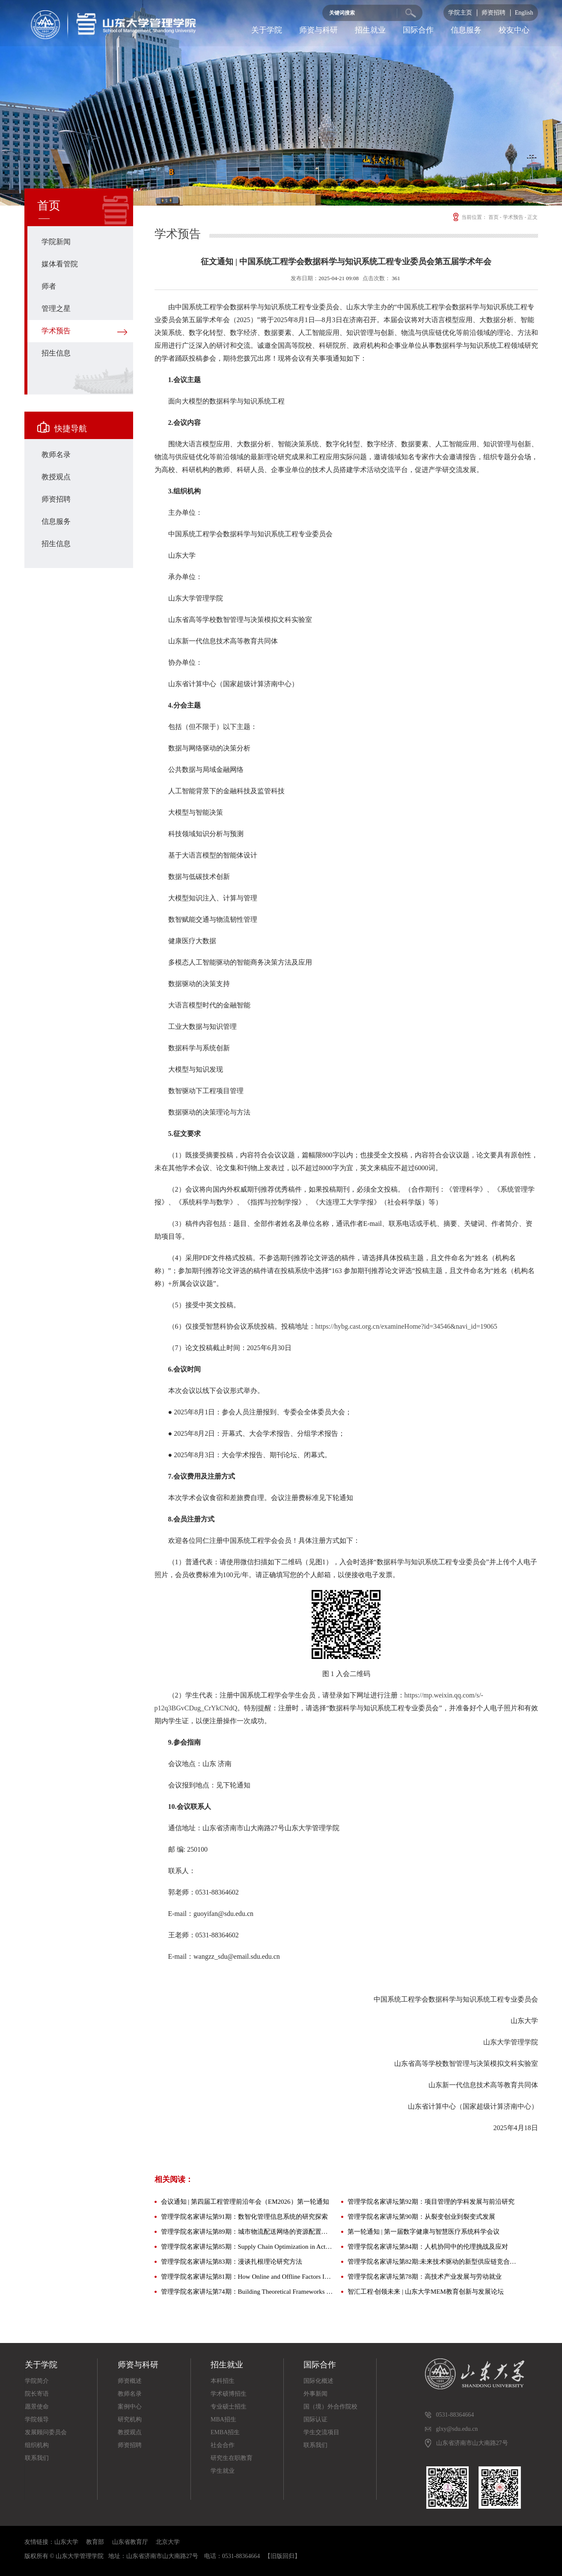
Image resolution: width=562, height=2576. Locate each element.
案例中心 (130, 2406)
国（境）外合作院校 (330, 2406)
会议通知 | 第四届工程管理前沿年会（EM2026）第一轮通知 (245, 2201)
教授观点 (56, 477)
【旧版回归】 (282, 2556)
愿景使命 (37, 2406)
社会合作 (223, 2445)
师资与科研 (318, 30)
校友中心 (514, 30)
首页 (493, 217)
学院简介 (37, 2381)
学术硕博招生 (229, 2394)
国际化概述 (318, 2381)
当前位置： (469, 217)
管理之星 (56, 309)
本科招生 (223, 2381)
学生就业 (223, 2471)
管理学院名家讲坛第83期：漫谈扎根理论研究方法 (231, 2261)
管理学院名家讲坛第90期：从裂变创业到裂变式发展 (421, 2216)
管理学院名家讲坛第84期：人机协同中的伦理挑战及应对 (428, 2246)
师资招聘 (494, 12)
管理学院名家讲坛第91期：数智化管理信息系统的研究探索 (244, 2216)
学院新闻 (56, 242)
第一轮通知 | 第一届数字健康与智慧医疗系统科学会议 (424, 2231)
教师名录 (56, 455)
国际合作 (418, 30)
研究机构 (130, 2419)
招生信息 (56, 353)
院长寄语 (37, 2394)
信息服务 (466, 30)
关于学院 (266, 30)
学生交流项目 (321, 2432)
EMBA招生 (225, 2432)
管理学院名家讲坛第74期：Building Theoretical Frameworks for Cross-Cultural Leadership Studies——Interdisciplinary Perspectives (247, 2291)
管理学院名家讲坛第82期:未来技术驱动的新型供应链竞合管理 (434, 2261)
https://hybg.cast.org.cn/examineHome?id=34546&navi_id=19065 (406, 1326)
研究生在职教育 (232, 2458)
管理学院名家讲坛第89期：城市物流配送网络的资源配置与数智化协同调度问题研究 (247, 2231)
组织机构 (37, 2445)
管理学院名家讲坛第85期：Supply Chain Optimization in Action (247, 2246)
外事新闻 (315, 2394)
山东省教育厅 (130, 2542)
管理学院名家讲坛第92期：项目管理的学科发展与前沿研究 (431, 2201)
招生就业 (370, 30)
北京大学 (168, 2542)
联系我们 (37, 2458)
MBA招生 (223, 2419)
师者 (49, 286)
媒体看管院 (60, 264)
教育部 (95, 2542)
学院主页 (460, 12)
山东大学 (66, 2542)
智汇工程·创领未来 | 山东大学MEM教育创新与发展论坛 (426, 2291)
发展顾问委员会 (46, 2432)
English (524, 12)
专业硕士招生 (229, 2406)
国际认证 (315, 2419)
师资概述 (130, 2381)
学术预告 (56, 331)
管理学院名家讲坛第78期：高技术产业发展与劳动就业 (425, 2276)
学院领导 (37, 2419)
